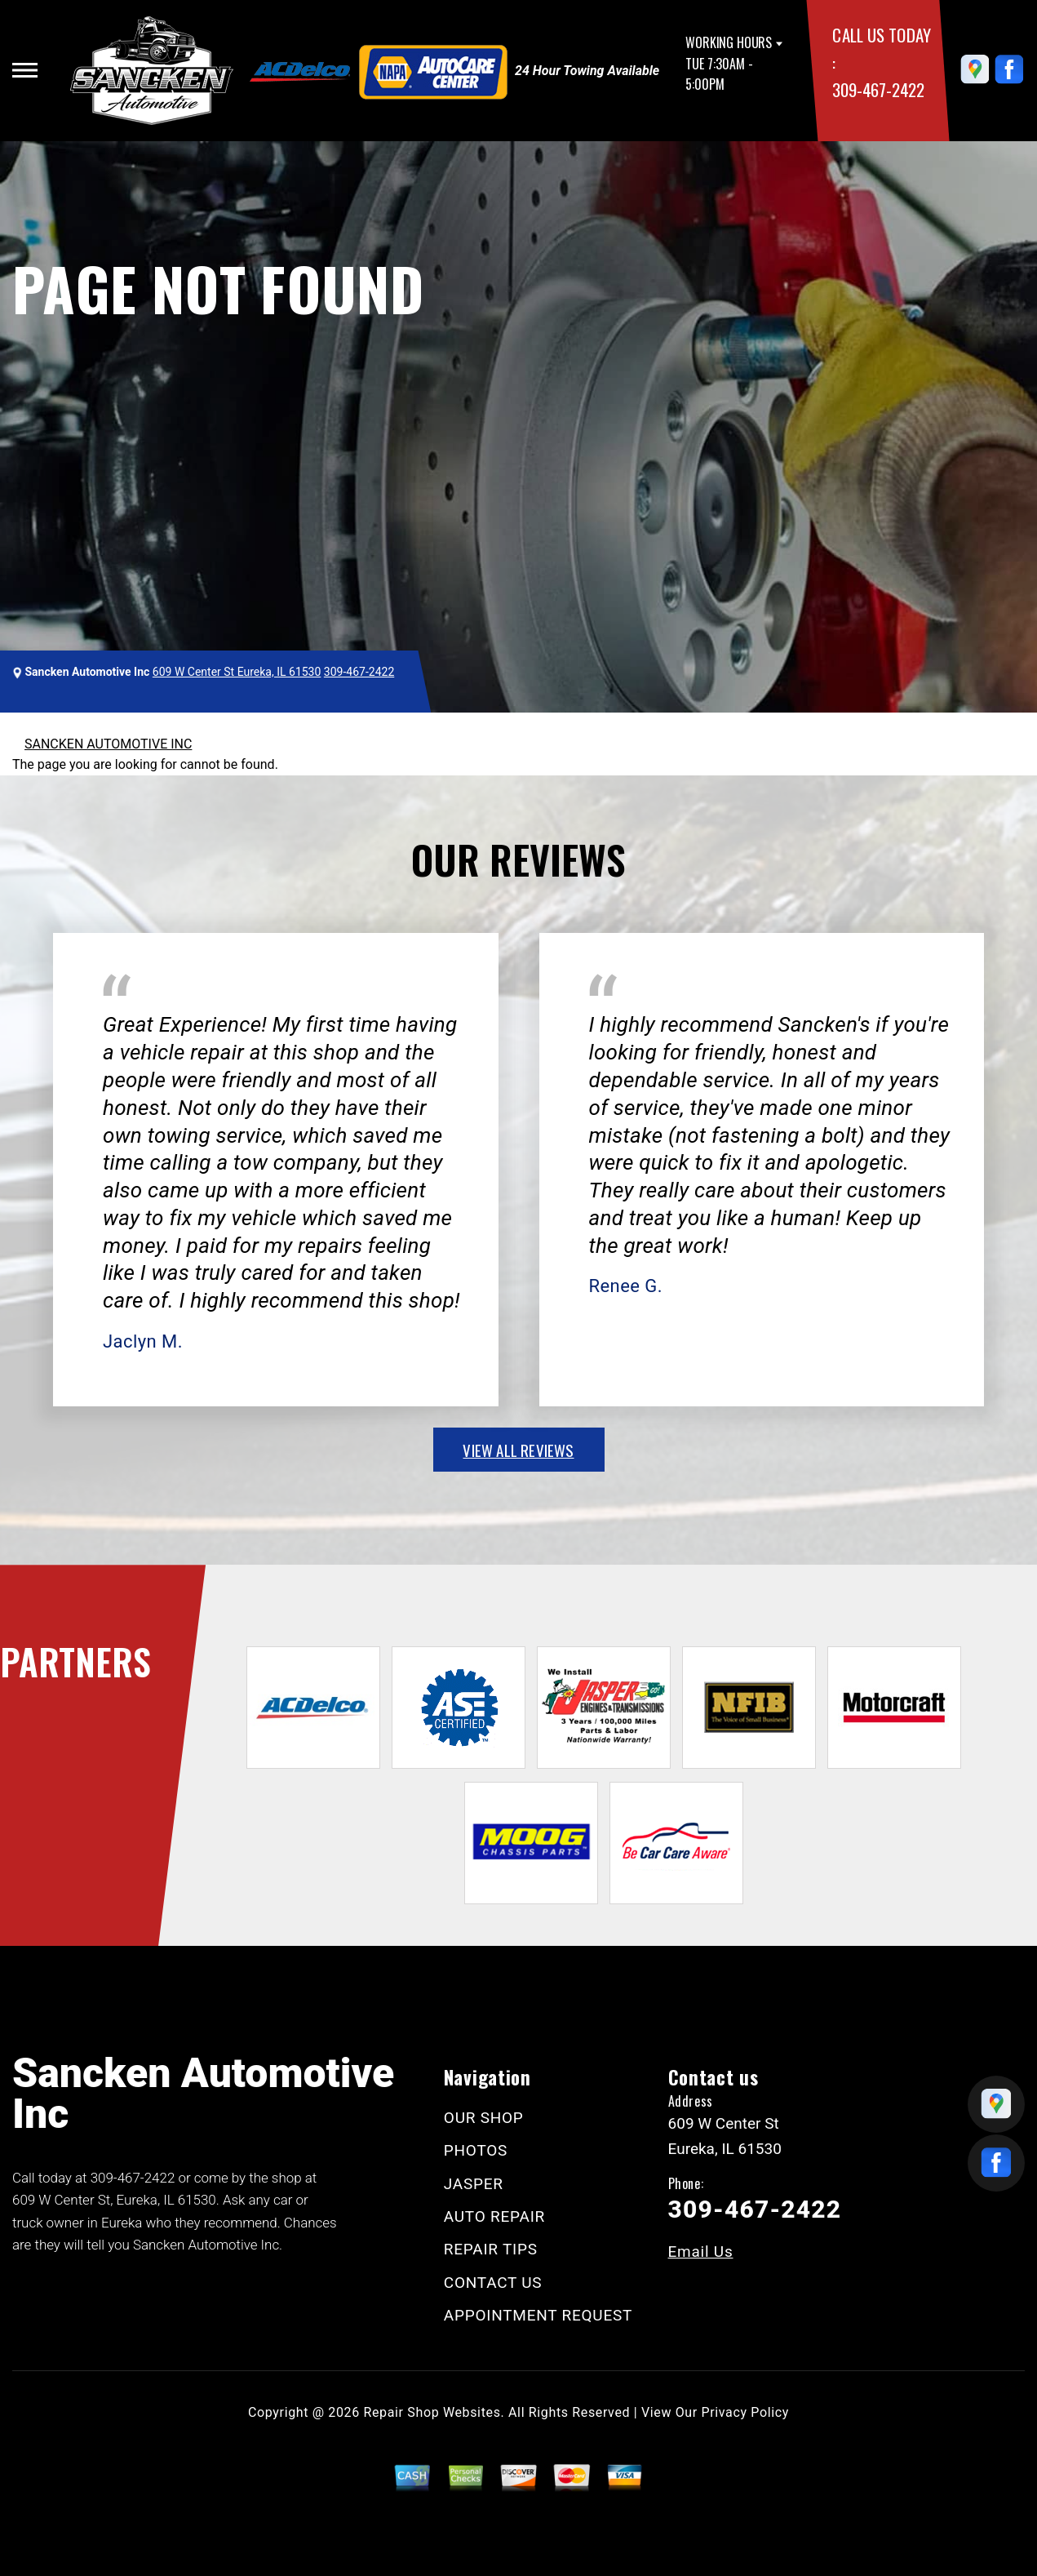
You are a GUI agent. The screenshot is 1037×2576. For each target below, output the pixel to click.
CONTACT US (493, 2282)
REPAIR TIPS (491, 2249)
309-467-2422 (878, 89)
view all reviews (518, 1449)
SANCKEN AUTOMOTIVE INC (108, 744)
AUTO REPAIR (494, 2216)
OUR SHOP (484, 2117)
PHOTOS (475, 2150)
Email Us (700, 2251)
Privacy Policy (745, 2412)
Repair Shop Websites (432, 2412)
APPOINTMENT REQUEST (538, 2315)
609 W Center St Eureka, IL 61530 (237, 671)
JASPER (473, 2183)
